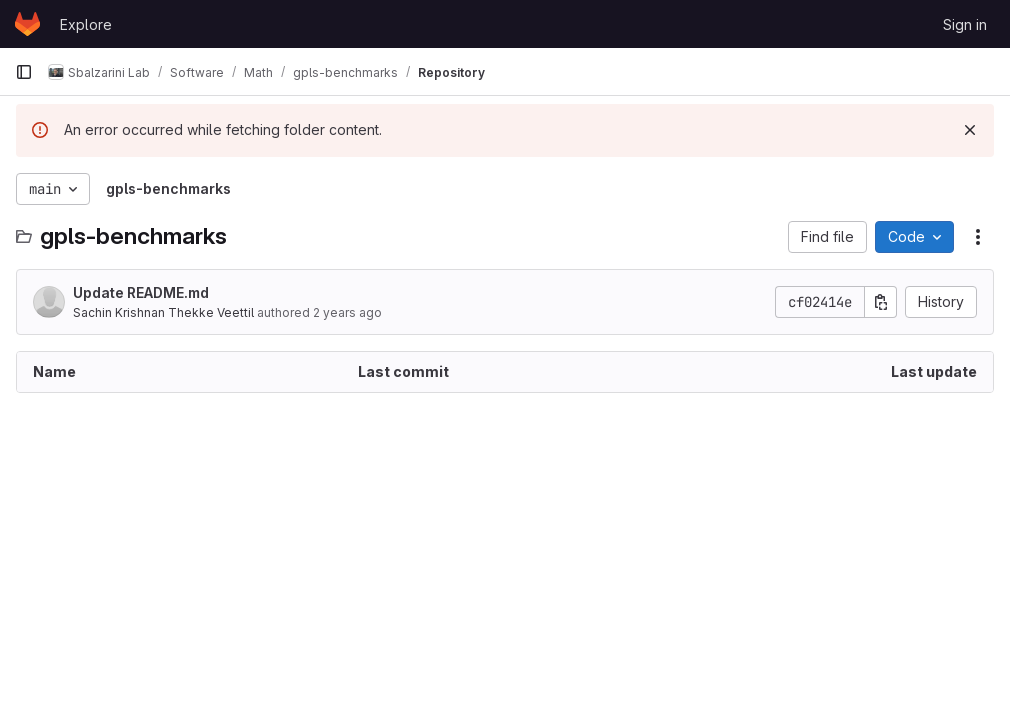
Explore (86, 24)
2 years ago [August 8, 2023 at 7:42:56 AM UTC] (347, 312)
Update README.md (141, 292)
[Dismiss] (970, 130)
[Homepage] (27, 24)
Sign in (965, 24)
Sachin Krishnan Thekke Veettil (163, 312)
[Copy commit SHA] (881, 302)
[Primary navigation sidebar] (24, 72)
